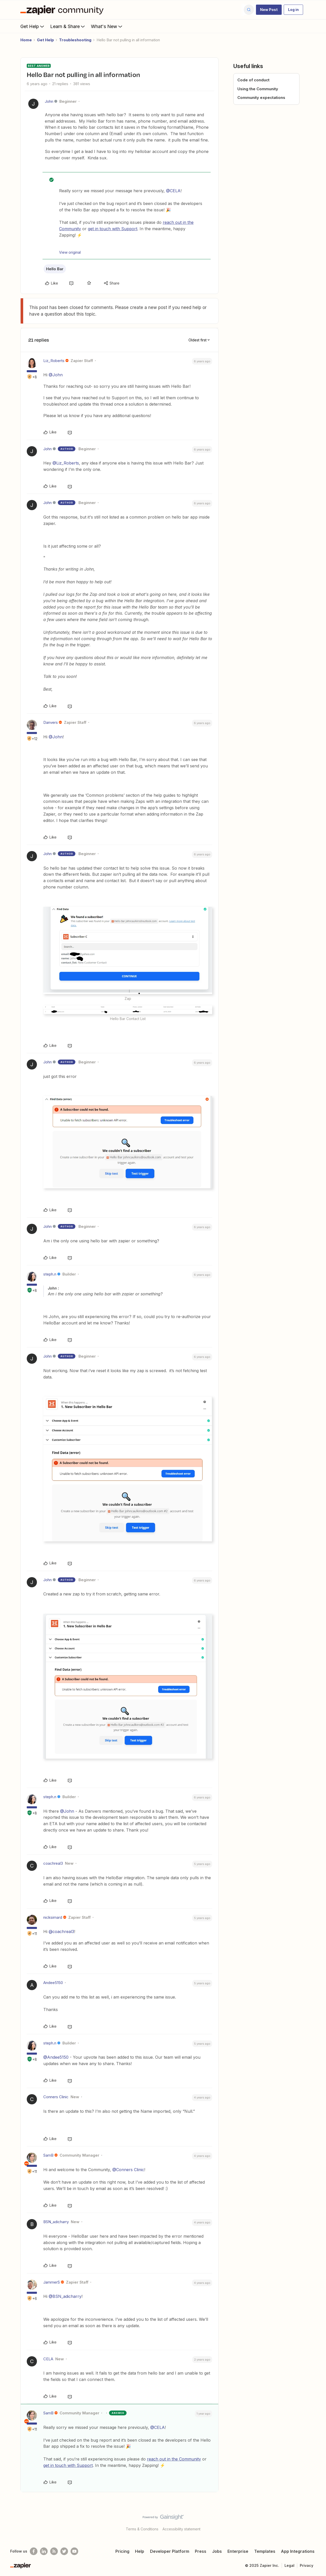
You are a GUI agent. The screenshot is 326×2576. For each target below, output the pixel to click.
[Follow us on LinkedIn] (44, 2551)
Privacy (306, 2565)
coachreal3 (53, 1863)
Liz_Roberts (53, 360)
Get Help (32, 26)
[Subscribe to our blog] (54, 2551)
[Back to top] (316, 2521)
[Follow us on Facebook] (33, 2551)
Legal (289, 2565)
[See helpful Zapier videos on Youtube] (74, 2551)
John (49, 101)
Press (200, 2551)
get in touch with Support (112, 228)
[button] (269, 10)
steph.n (49, 1274)
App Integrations (298, 2551)
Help (139, 2551)
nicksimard (52, 1917)
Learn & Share (68, 26)
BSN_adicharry (56, 2221)
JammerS (51, 2282)
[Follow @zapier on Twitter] (64, 2551)
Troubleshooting (75, 39)
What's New (107, 26)
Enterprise (237, 2551)
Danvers (50, 722)
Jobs (217, 2551)
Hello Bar (54, 268)
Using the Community (257, 88)
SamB (48, 2155)
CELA (48, 2358)
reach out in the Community (174, 2459)
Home (26, 39)
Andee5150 (53, 1982)
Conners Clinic (56, 2096)
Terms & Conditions (142, 2529)
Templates (264, 2551)
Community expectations (261, 97)
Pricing (122, 2551)
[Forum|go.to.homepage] (63, 10)
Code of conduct (253, 80)
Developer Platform (169, 2551)
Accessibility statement (181, 2529)
